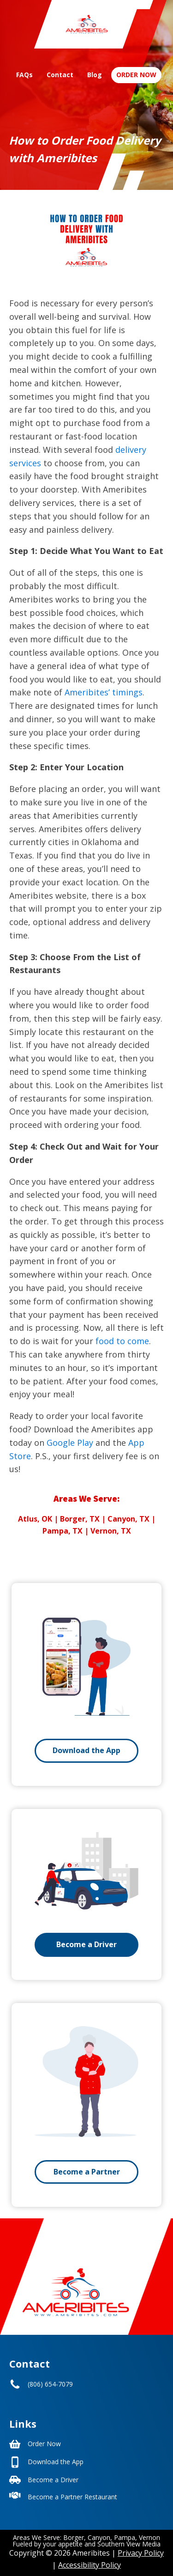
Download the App (86, 1750)
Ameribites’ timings (104, 692)
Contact (60, 74)
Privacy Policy (141, 2553)
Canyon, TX (128, 1519)
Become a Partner (87, 2172)
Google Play (70, 1442)
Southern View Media (129, 2543)
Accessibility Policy (89, 2565)
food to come (122, 1340)
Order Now (136, 74)
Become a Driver (86, 1944)
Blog (94, 74)
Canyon (99, 2537)
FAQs (24, 74)
